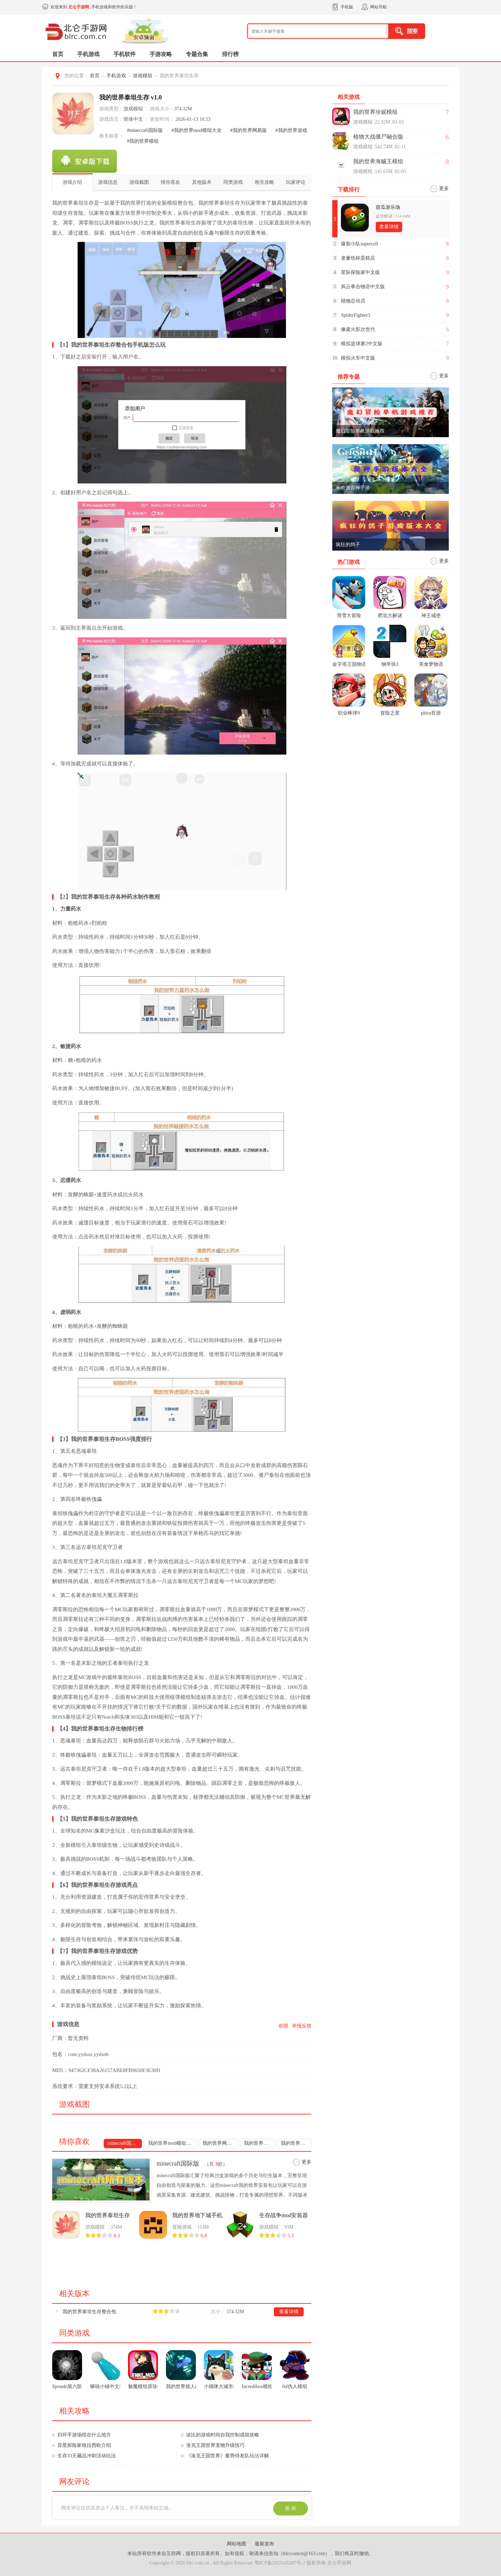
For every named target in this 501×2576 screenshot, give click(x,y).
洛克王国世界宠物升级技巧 (215, 2445)
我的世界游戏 (258, 2143)
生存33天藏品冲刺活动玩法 (86, 2455)
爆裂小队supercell (359, 243)
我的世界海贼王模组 (378, 161)
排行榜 (230, 54)
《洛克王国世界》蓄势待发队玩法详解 (227, 2455)
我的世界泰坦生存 (107, 2215)
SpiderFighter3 (355, 315)
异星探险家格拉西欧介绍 (84, 2445)
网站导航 (378, 7)
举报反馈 (301, 2025)
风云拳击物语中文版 (363, 286)
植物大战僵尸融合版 (378, 137)
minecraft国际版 (124, 2143)
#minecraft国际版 (145, 130)
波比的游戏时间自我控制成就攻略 (222, 2434)
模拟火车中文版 (358, 358)
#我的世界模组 (143, 141)
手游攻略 (161, 54)
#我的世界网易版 (248, 130)
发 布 (290, 2508)
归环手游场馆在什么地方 (84, 2434)
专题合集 (197, 54)
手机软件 (124, 54)
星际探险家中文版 (360, 272)
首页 (57, 54)
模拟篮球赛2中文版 (361, 343)
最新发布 (264, 2543)
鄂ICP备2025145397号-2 (280, 2563)
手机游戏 (88, 54)
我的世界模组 (295, 2143)
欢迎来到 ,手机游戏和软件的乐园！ (93, 7)
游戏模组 (142, 75)
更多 (306, 2162)
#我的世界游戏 (291, 130)
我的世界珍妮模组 (375, 112)
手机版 (347, 7)
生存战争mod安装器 (283, 2215)
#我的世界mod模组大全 (197, 130)
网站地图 (237, 2543)
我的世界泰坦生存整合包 (89, 2311)
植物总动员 (353, 301)
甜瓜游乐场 (388, 207)
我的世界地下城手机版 (197, 2215)
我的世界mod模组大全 (172, 2143)
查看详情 (289, 2311)
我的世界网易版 (219, 2143)
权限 (283, 2025)
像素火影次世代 (358, 329)
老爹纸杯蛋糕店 (358, 258)
